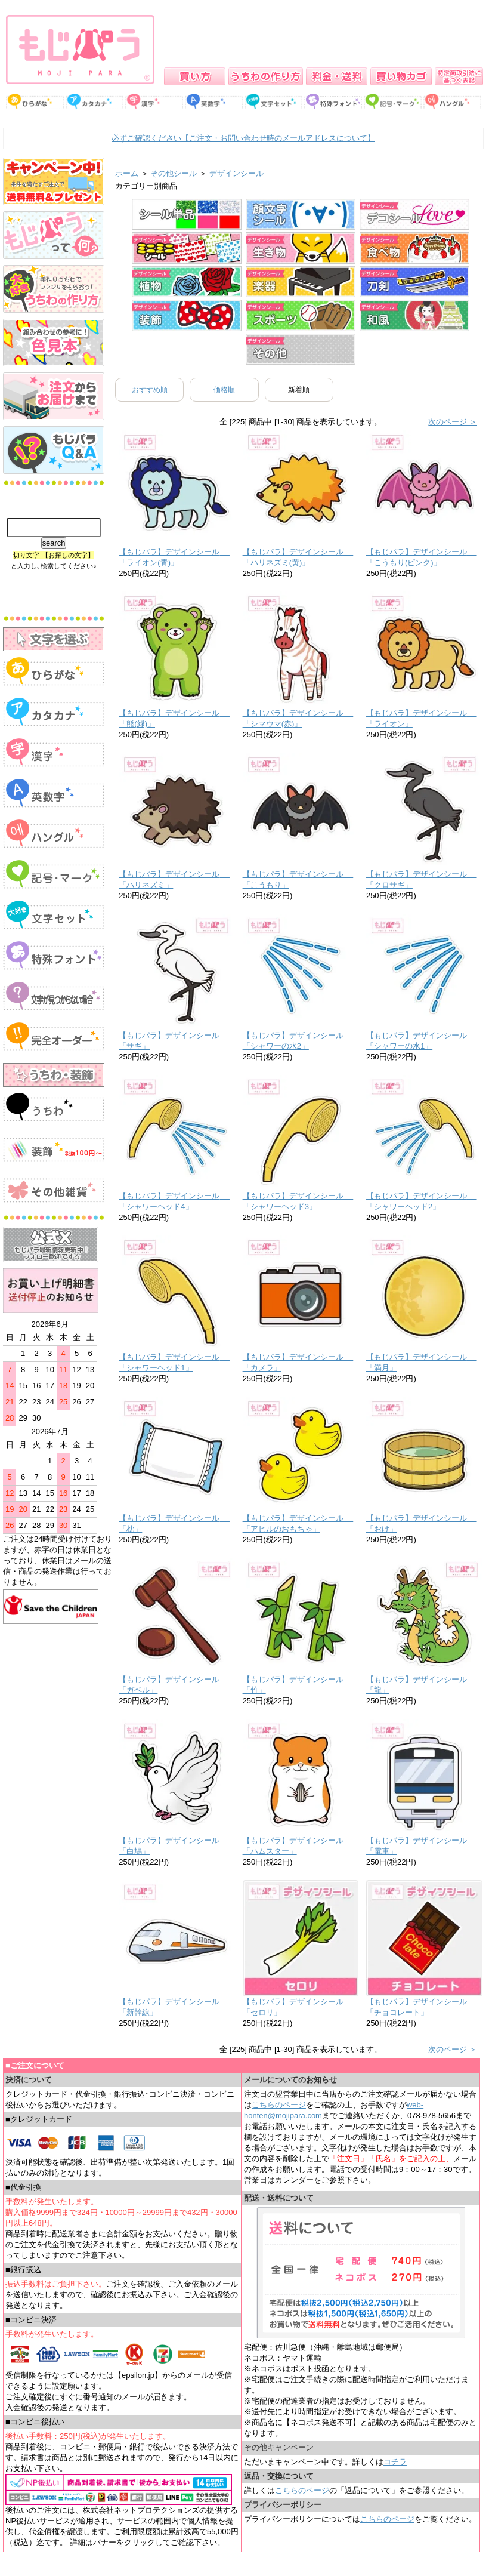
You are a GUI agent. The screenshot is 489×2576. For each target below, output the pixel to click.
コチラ (395, 2461)
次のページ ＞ (452, 421)
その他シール (173, 173)
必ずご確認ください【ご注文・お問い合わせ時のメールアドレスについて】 (243, 138)
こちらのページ (279, 2104)
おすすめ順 (150, 390)
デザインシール (236, 173)
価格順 (224, 390)
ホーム (126, 173)
